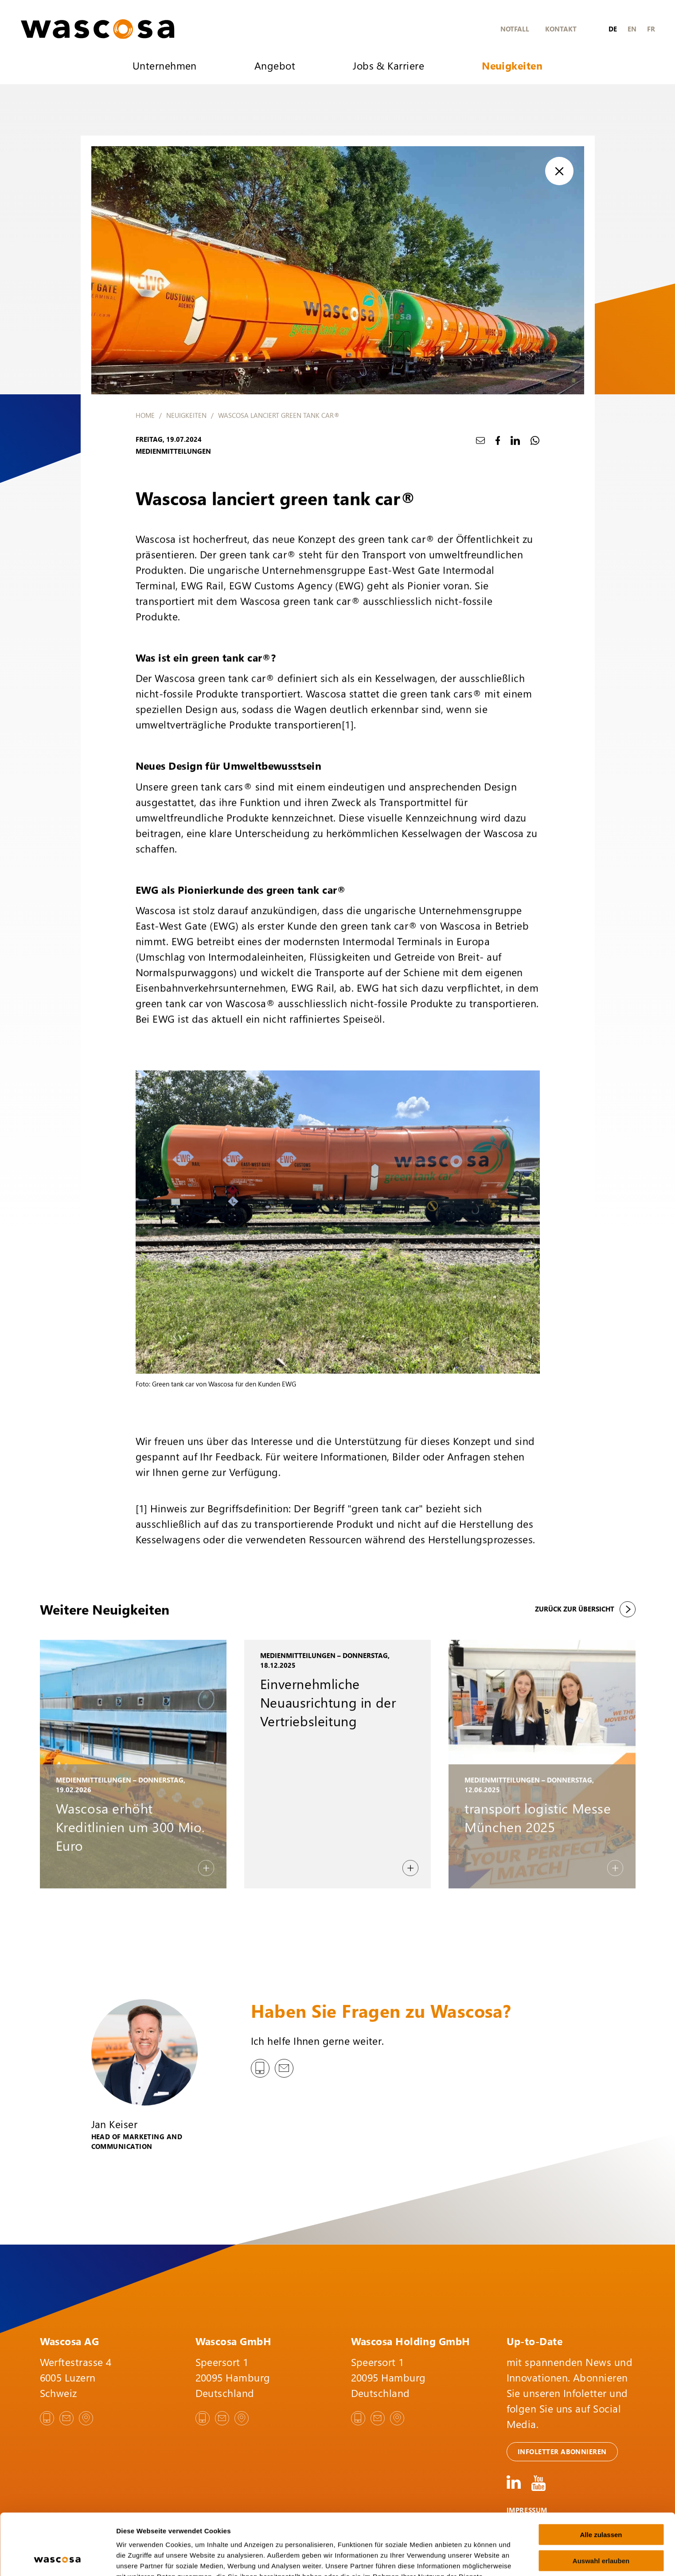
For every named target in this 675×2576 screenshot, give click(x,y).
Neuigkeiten (512, 65)
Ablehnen (601, 2529)
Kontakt (561, 28)
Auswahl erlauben (601, 2503)
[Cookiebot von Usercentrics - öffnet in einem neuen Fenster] (57, 2558)
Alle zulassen (601, 2477)
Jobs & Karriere (388, 65)
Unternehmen (165, 65)
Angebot (274, 65)
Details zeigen (471, 2558)
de (613, 28)
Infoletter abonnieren (562, 2451)
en (632, 28)
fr (651, 28)
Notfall (514, 28)
